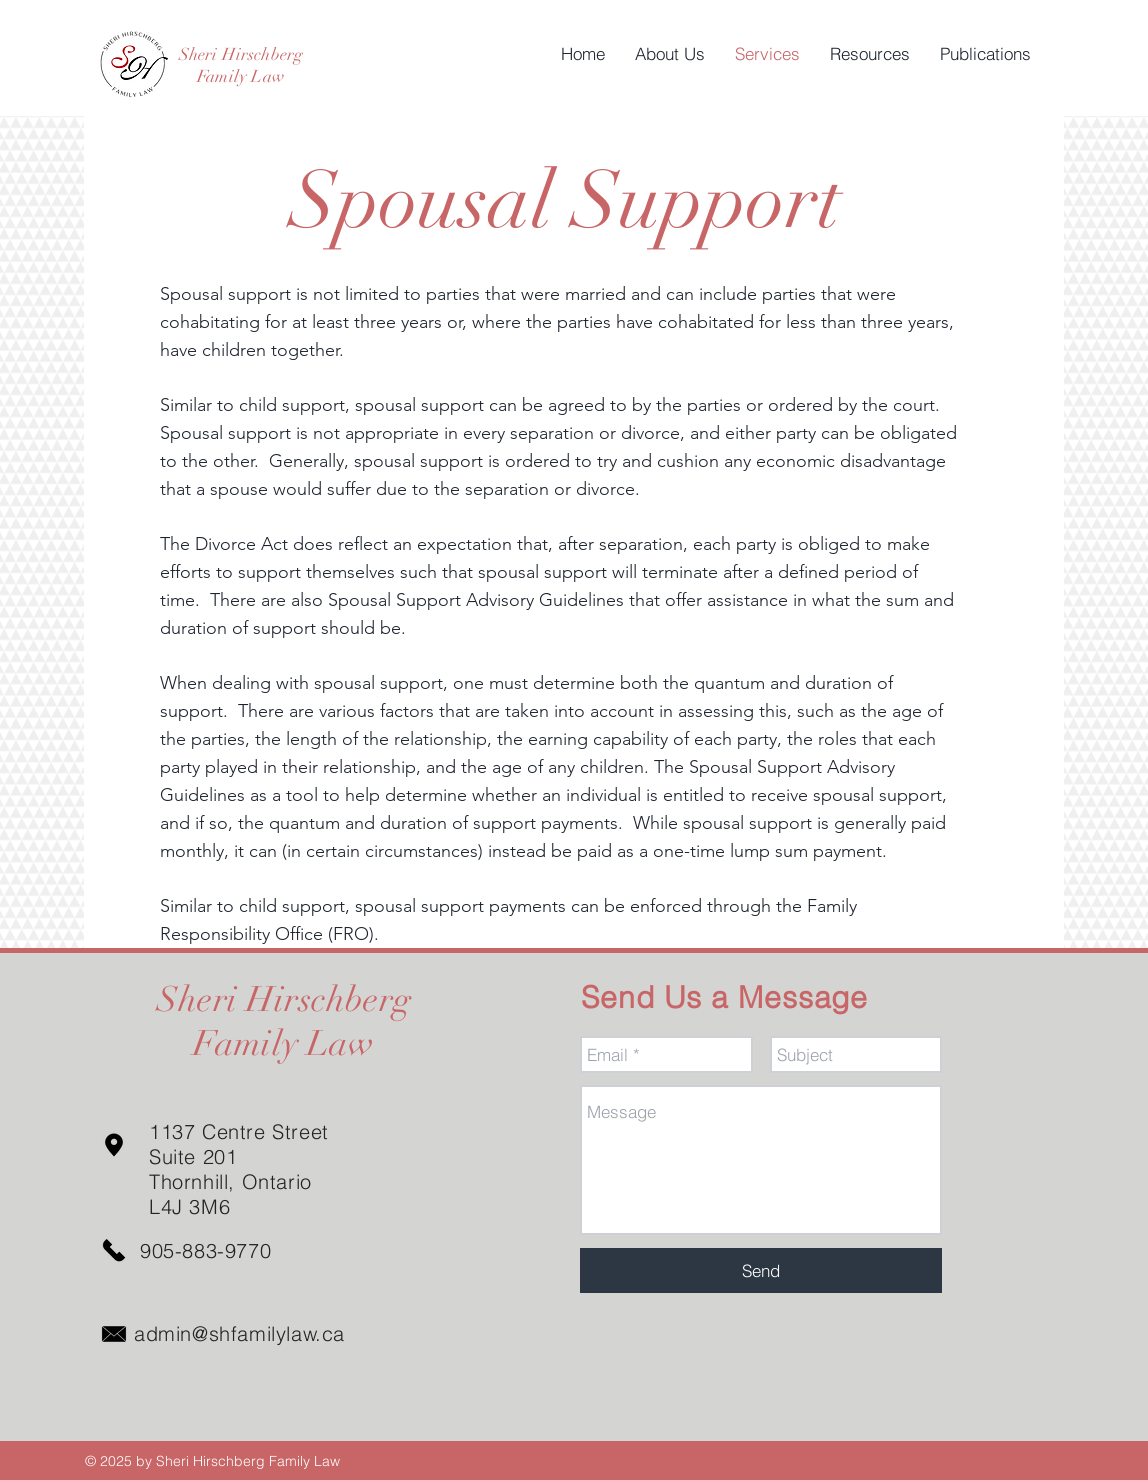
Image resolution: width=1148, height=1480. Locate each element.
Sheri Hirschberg (241, 54)
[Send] (761, 1270)
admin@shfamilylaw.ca (239, 1333)
